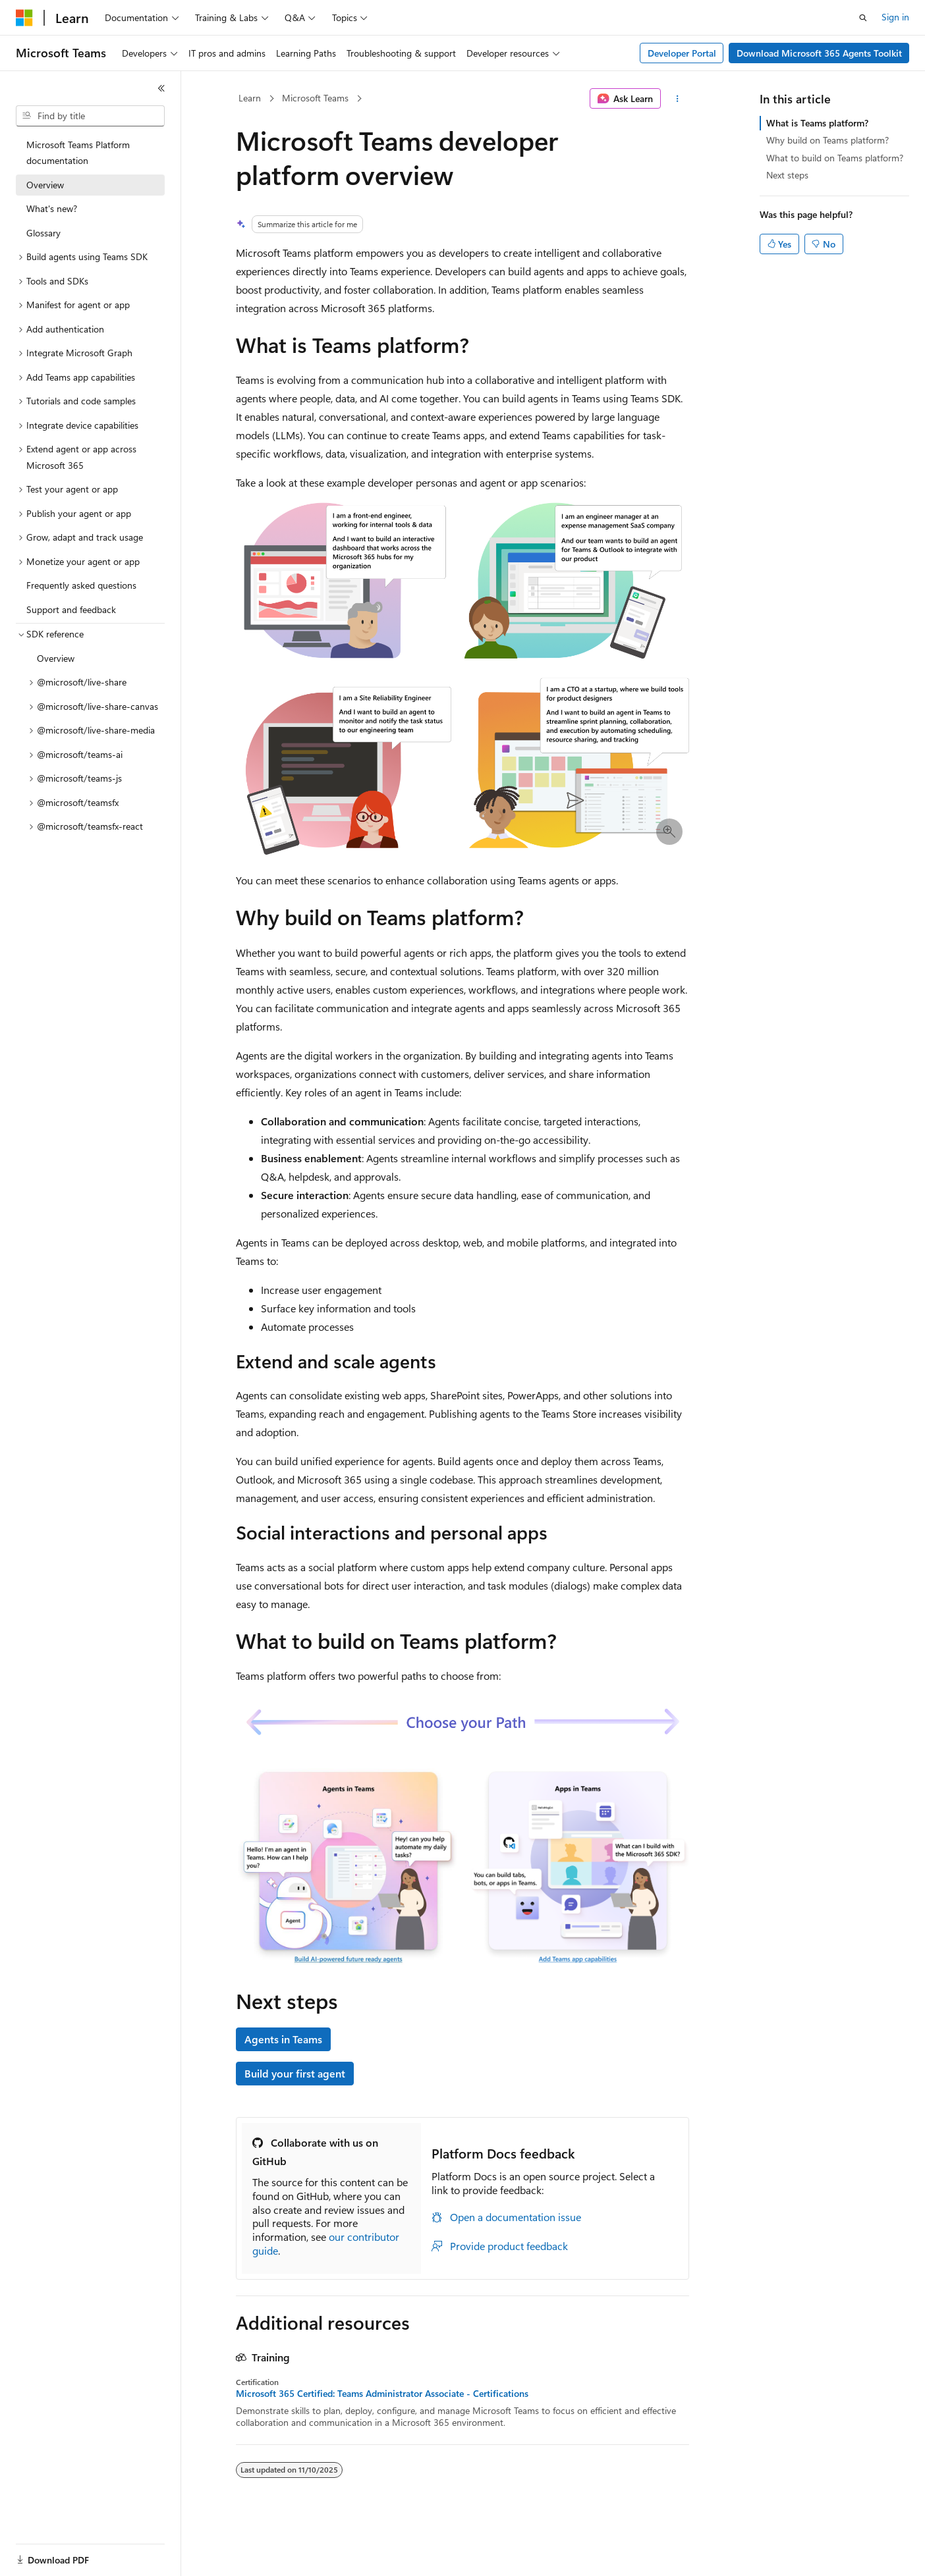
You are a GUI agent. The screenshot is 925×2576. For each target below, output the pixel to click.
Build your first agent (294, 2073)
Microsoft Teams (315, 98)
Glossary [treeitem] (43, 233)
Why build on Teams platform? (827, 140)
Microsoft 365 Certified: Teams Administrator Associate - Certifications (382, 2394)
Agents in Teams (283, 2039)
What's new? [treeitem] (51, 208)
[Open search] (863, 18)
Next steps (787, 175)
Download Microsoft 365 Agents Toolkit (819, 53)
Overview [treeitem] (45, 184)
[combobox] (90, 115)
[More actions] (677, 98)
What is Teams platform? (817, 123)
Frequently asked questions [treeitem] (81, 585)
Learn (249, 98)
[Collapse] (161, 88)
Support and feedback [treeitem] (71, 609)
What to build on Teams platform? (834, 157)
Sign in (895, 17)
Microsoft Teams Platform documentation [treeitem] (78, 152)
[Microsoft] (24, 17)
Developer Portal (682, 53)
